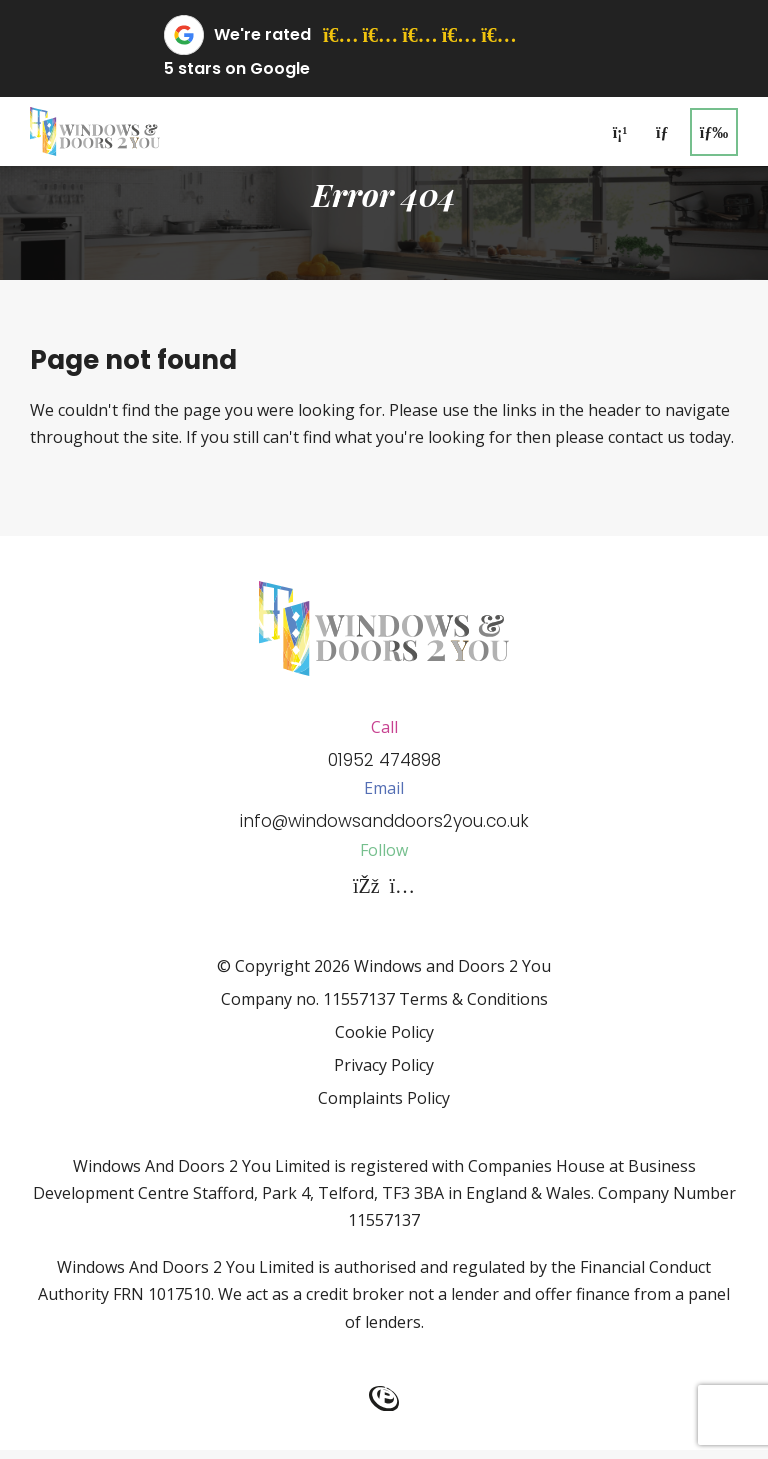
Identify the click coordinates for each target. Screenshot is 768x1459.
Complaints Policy (384, 1108)
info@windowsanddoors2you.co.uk (384, 829)
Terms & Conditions (473, 1009)
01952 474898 (384, 763)
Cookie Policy (384, 1042)
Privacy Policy (384, 1075)
